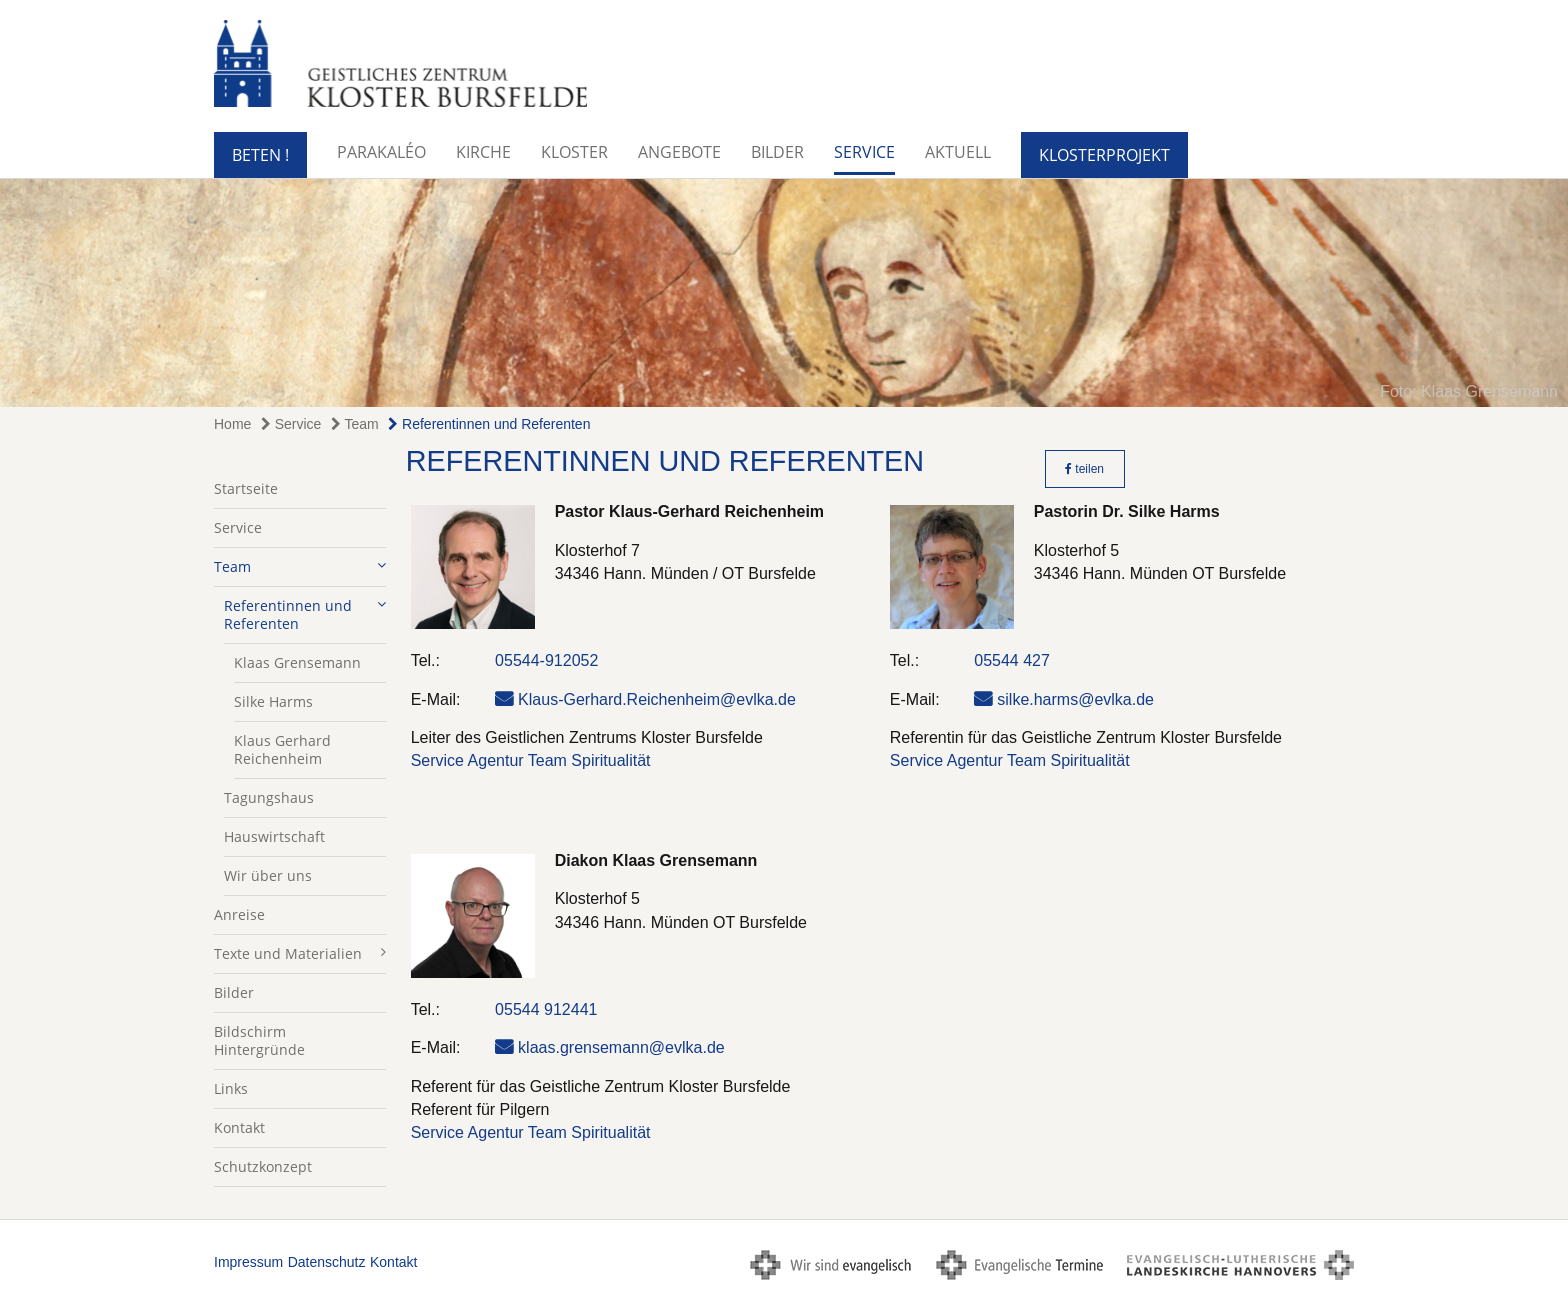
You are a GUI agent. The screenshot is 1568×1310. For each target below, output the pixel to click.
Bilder (777, 152)
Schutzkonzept (263, 1166)
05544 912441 (546, 1009)
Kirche (483, 152)
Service (864, 152)
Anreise (239, 914)
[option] (784, 293)
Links (231, 1088)
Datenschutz (327, 1262)
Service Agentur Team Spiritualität (531, 760)
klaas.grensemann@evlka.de (621, 1047)
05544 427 (1012, 660)
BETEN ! (260, 155)
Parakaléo (381, 152)
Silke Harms (273, 701)
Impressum (248, 1262)
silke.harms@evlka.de (1075, 699)
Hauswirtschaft (274, 836)
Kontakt (239, 1127)
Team (355, 424)
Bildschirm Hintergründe (259, 1040)
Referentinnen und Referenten (489, 424)
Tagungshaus (269, 797)
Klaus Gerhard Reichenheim (282, 749)
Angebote (679, 152)
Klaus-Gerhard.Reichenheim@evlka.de (657, 699)
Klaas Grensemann (297, 662)
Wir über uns (268, 875)
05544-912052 (546, 660)
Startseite (246, 488)
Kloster (574, 152)
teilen (1084, 469)
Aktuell (958, 152)
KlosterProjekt (1104, 155)
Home (232, 424)
